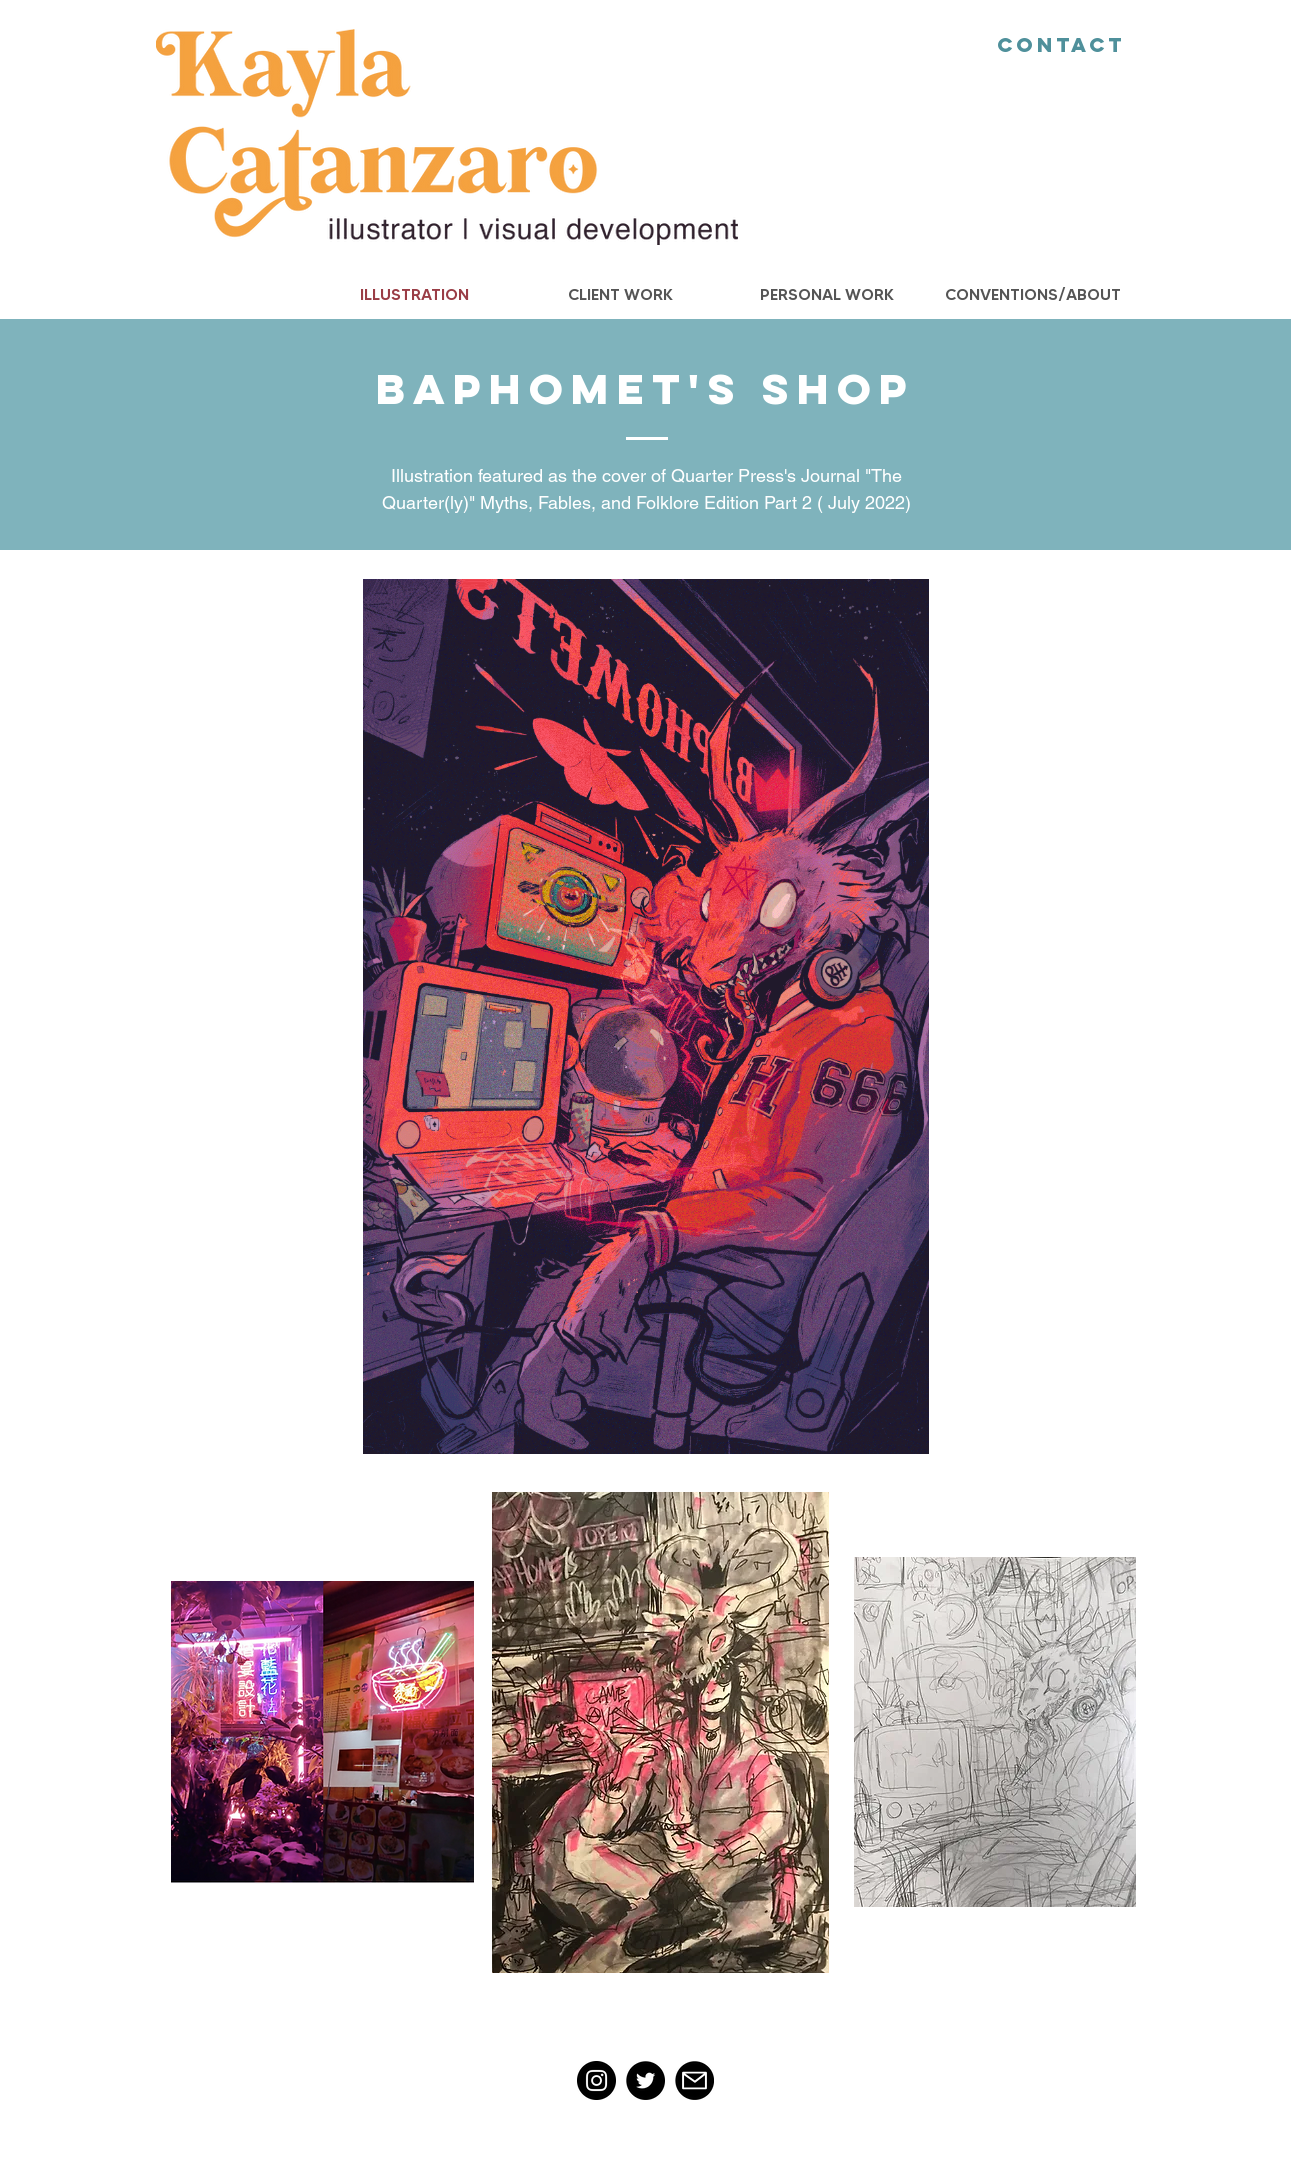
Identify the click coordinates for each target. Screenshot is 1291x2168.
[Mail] (694, 2080)
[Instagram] (596, 2080)
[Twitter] (645, 2080)
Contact (1061, 44)
